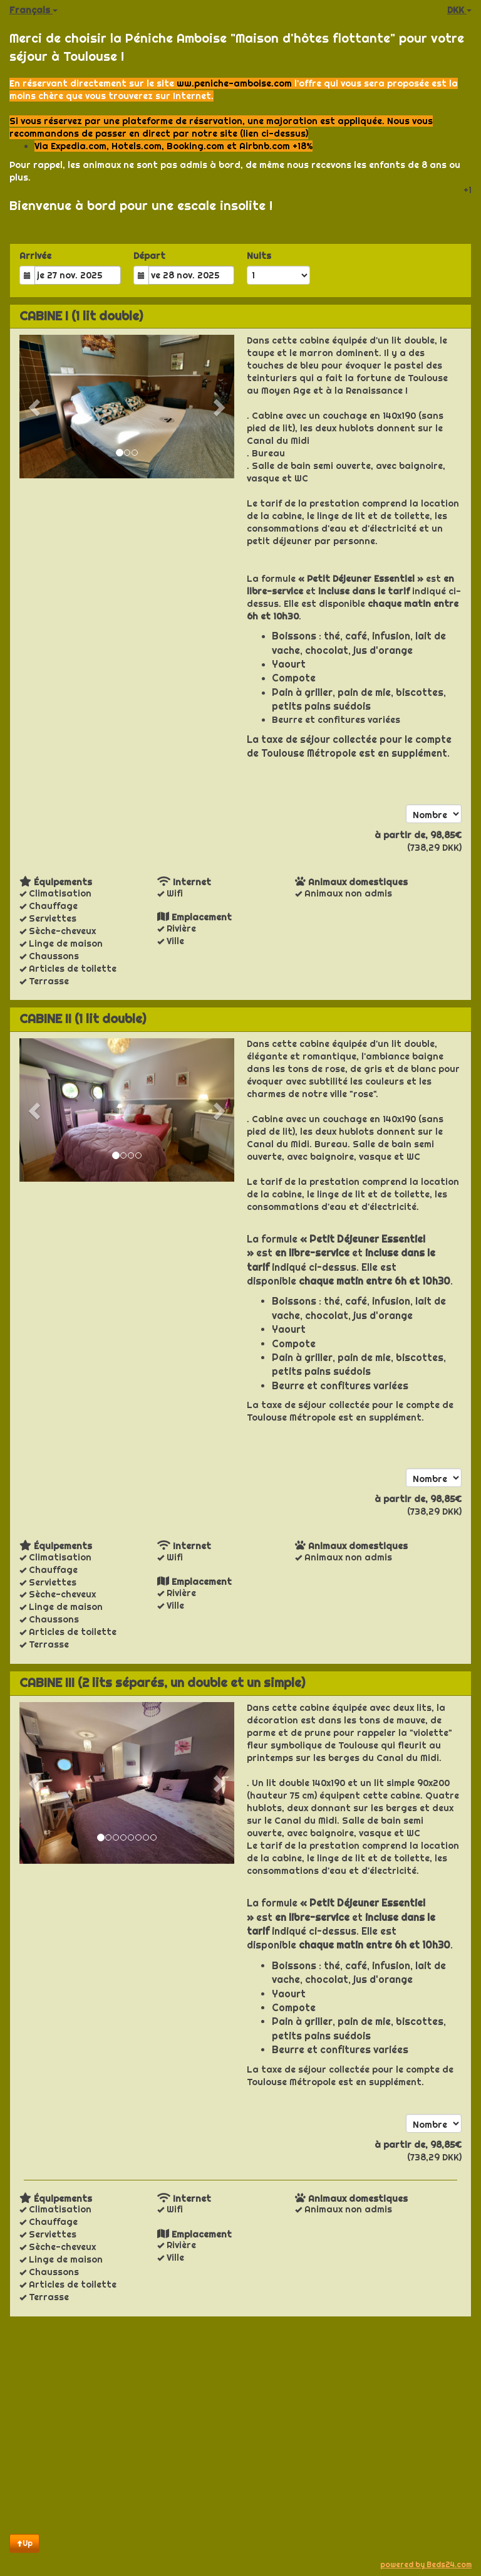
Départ (149, 255)
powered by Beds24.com (426, 2564)
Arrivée (35, 255)
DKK (459, 10)
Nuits (259, 255)
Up (24, 2543)
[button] (35, 406)
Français (33, 10)
